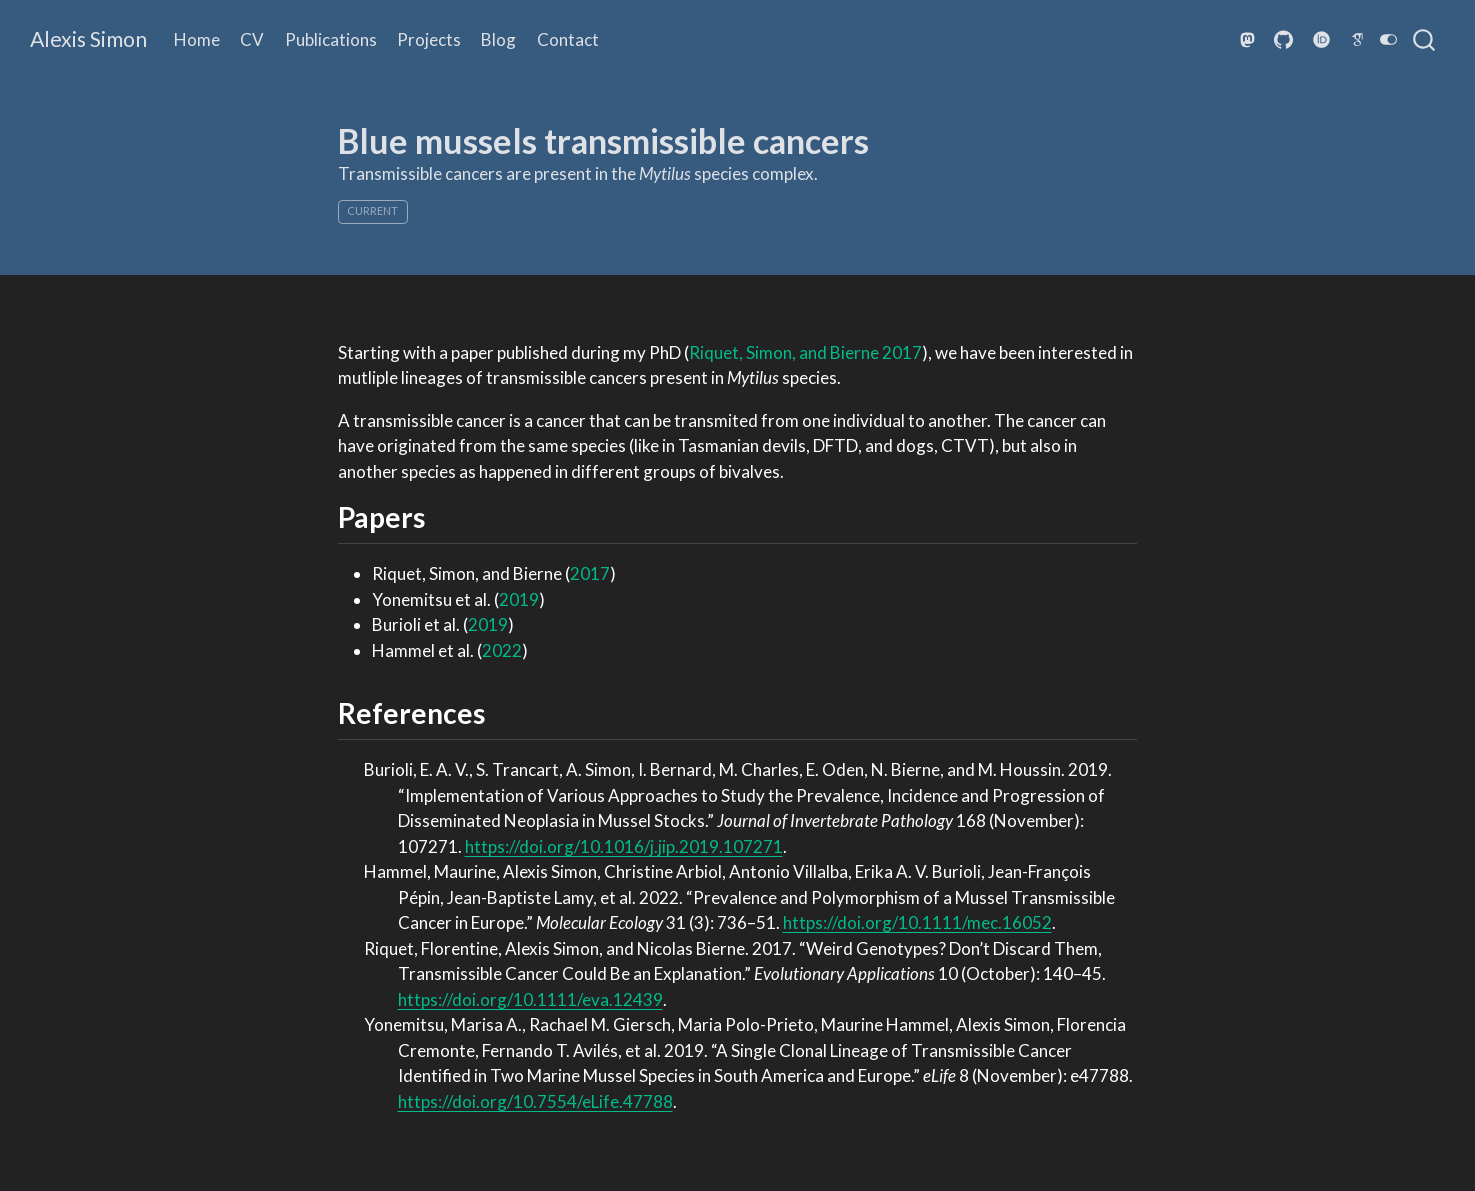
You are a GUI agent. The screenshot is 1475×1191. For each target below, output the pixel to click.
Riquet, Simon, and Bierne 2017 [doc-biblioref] (805, 352)
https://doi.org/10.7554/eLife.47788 (535, 1101)
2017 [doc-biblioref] (590, 573)
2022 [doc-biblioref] (502, 650)
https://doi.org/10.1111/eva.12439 (530, 999)
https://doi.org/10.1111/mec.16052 (917, 922)
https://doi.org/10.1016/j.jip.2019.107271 (624, 846)
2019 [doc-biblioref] (519, 599)
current (372, 210)
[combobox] (1425, 40)
